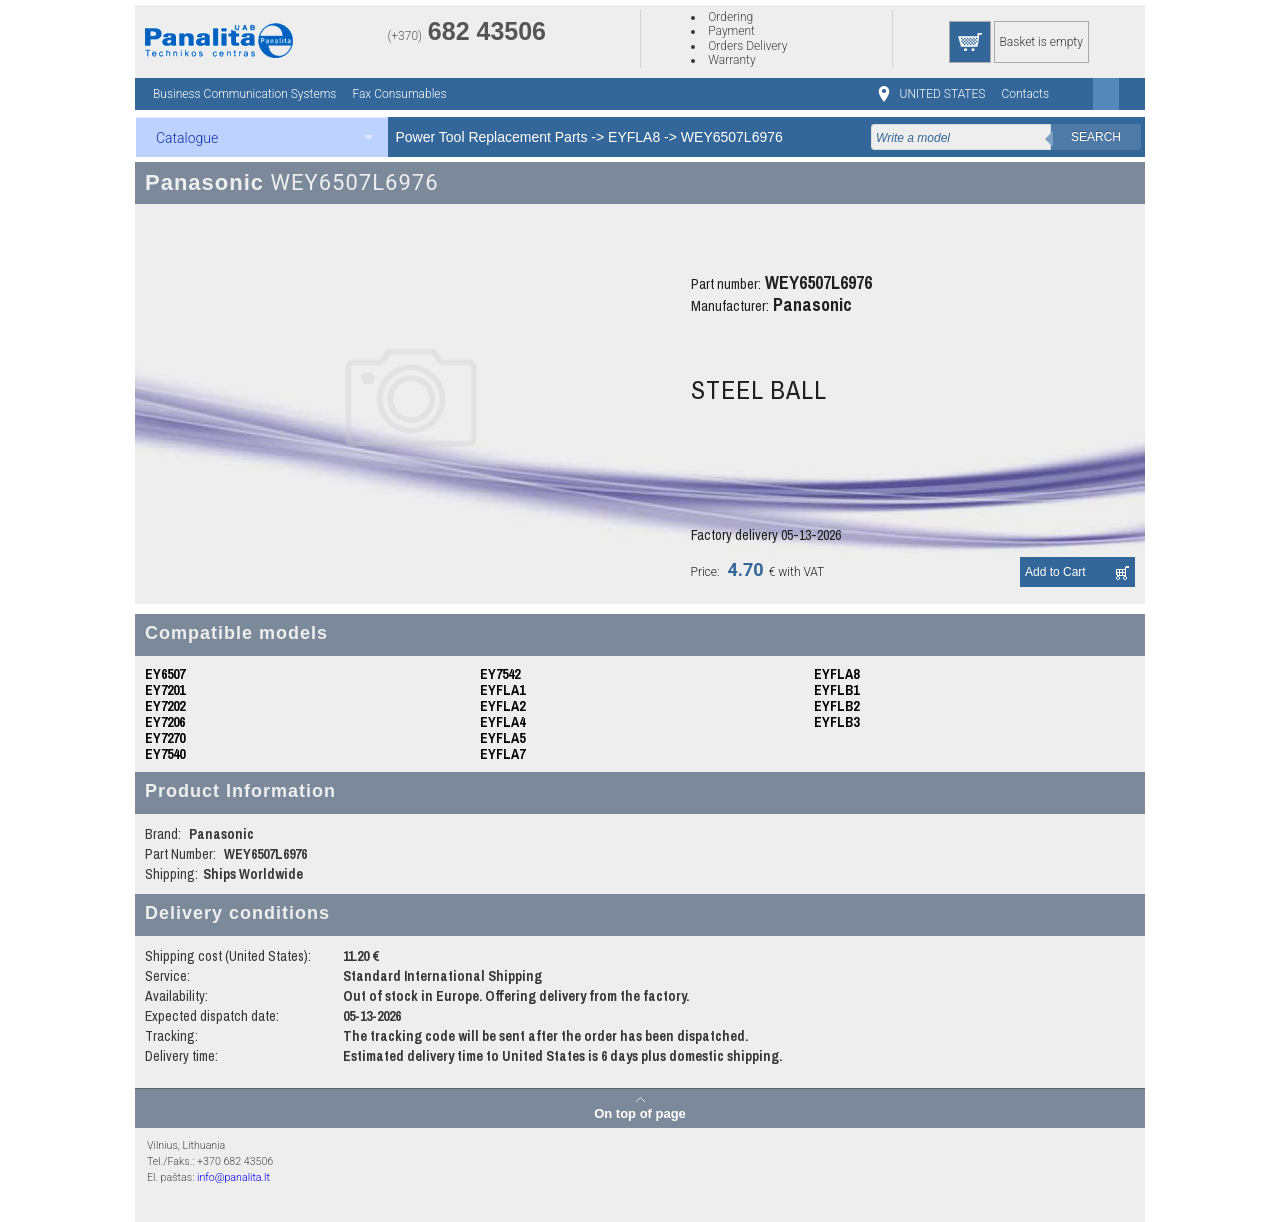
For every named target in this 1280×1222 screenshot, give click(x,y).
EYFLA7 (502, 754)
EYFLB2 (836, 706)
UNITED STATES (943, 94)
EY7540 (165, 754)
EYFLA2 (502, 706)
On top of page (640, 1113)
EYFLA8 (634, 137)
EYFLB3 (836, 722)
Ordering (730, 17)
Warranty (731, 60)
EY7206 (165, 722)
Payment (731, 31)
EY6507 (165, 674)
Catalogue (187, 138)
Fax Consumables (399, 94)
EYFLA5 (502, 738)
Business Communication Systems (244, 94)
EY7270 (165, 738)
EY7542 (500, 674)
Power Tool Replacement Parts (492, 137)
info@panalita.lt (233, 1177)
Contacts (1025, 94)
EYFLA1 (502, 690)
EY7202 (165, 706)
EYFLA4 (502, 722)
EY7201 (165, 690)
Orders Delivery (747, 46)
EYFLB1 (836, 690)
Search (1096, 137)
